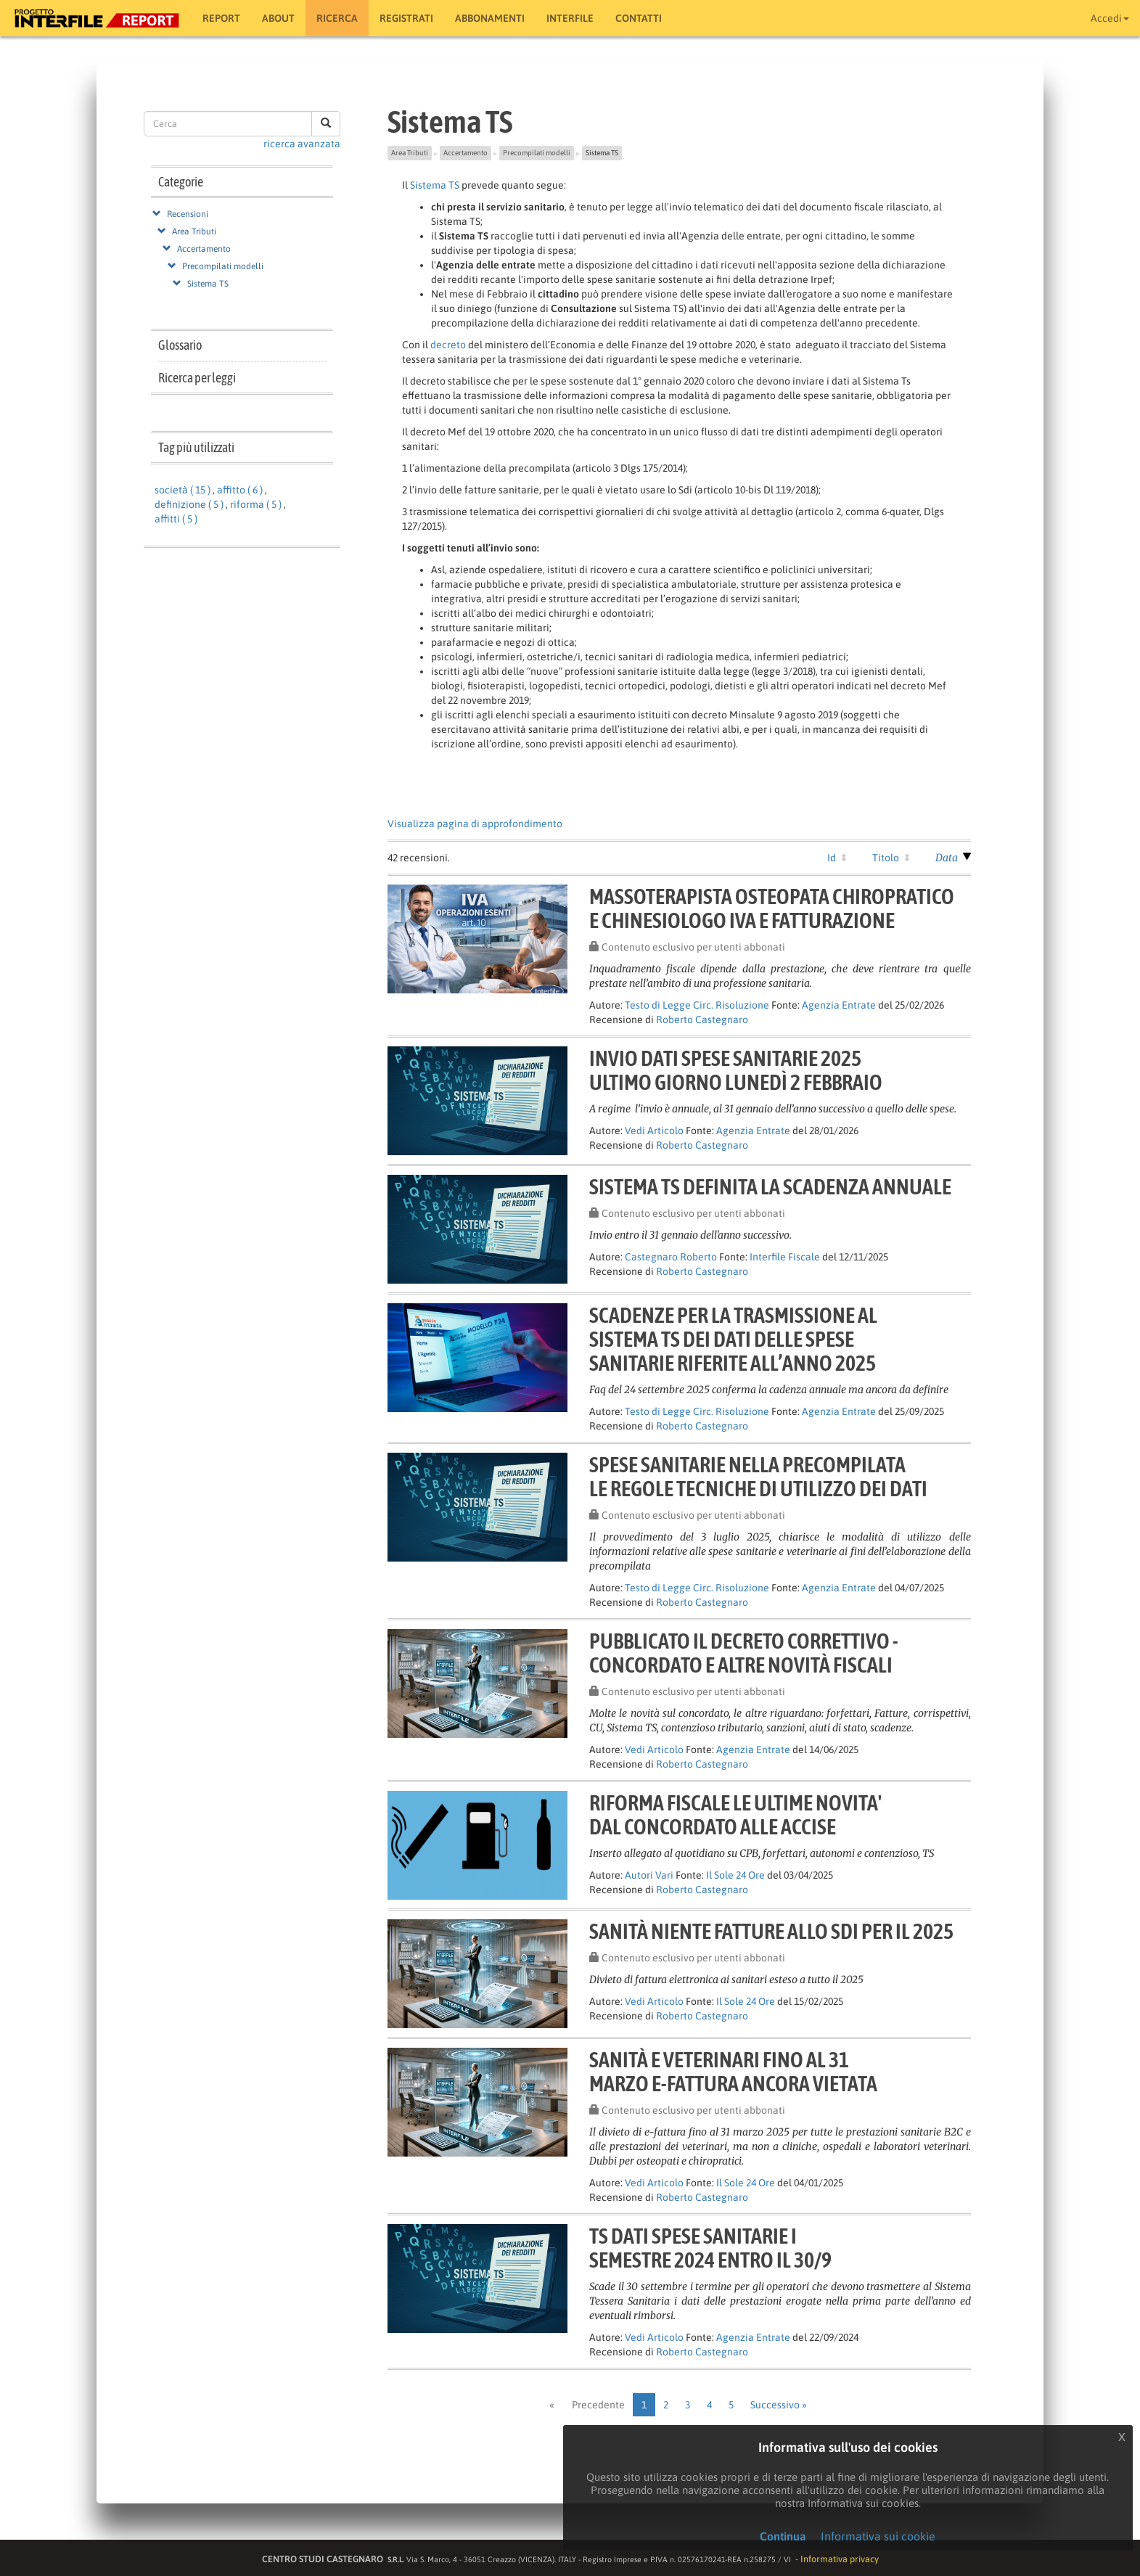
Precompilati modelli (222, 266)
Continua (783, 2536)
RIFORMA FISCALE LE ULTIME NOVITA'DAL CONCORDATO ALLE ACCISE (735, 1814)
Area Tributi (194, 231)
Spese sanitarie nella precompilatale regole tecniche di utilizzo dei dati (758, 1476)
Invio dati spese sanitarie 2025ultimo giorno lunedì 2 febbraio (735, 1070)
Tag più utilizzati (196, 447)
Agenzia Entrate (839, 1005)
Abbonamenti (490, 18)
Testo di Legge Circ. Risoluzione (697, 1005)
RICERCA (337, 18)
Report (221, 18)
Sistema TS (208, 284)
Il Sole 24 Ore (735, 1875)
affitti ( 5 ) (176, 519)
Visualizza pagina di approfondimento (474, 823)
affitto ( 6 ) (240, 490)
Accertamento (204, 249)
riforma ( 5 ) (256, 504)
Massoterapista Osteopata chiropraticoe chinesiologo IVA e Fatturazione (771, 908)
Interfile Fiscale (785, 1257)
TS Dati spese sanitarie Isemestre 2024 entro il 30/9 (710, 2247)
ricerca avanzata (301, 143)
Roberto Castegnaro (702, 1019)
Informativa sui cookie (878, 2536)
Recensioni (187, 214)
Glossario (180, 345)
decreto (448, 344)
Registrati (406, 18)
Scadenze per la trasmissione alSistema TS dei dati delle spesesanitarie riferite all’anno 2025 (733, 1339)
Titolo (885, 858)
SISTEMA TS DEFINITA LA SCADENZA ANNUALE (770, 1186)
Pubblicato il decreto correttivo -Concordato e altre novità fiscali (743, 1652)
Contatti (638, 18)
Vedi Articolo (654, 1130)
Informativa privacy (839, 2559)
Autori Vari (649, 1875)
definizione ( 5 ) (189, 504)
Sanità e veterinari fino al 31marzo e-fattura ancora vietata (733, 2071)
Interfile (570, 18)
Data (946, 857)
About (278, 18)
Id (831, 858)
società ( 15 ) (182, 490)
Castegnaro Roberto (671, 1257)
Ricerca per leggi (197, 377)
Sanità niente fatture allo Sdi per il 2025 (771, 1931)
